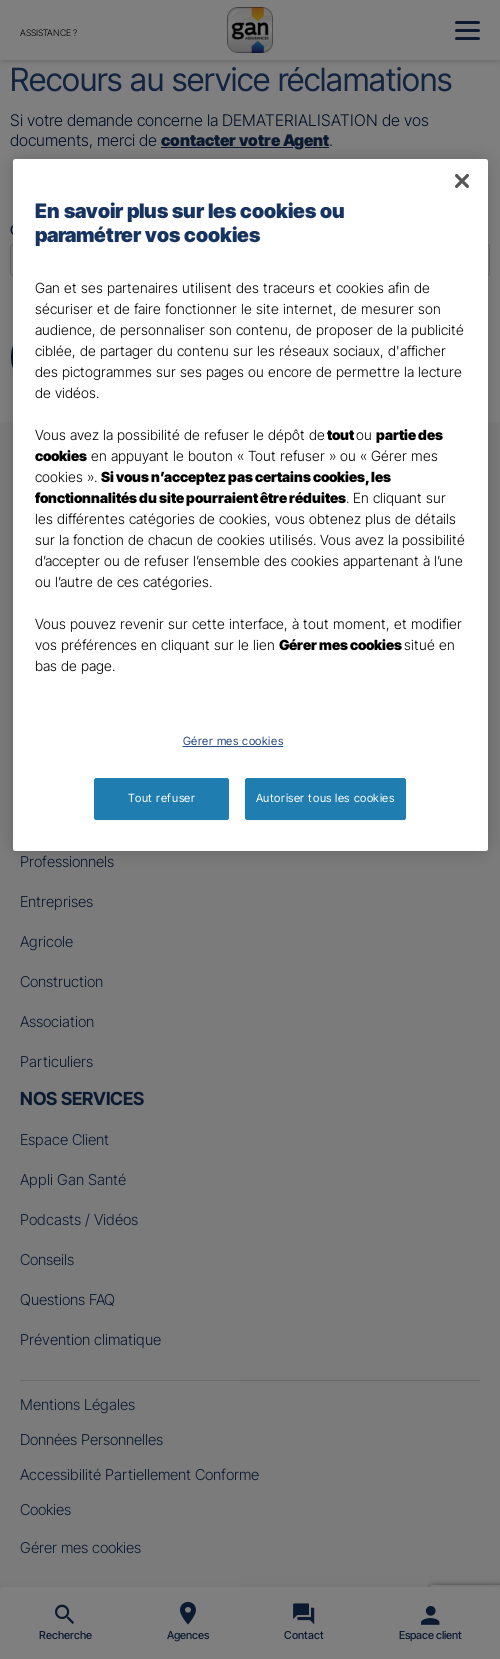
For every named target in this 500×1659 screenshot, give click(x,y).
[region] (250, 505)
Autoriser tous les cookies (325, 798)
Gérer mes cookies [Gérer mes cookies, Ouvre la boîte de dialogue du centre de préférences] (233, 741)
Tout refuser (161, 798)
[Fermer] (462, 181)
